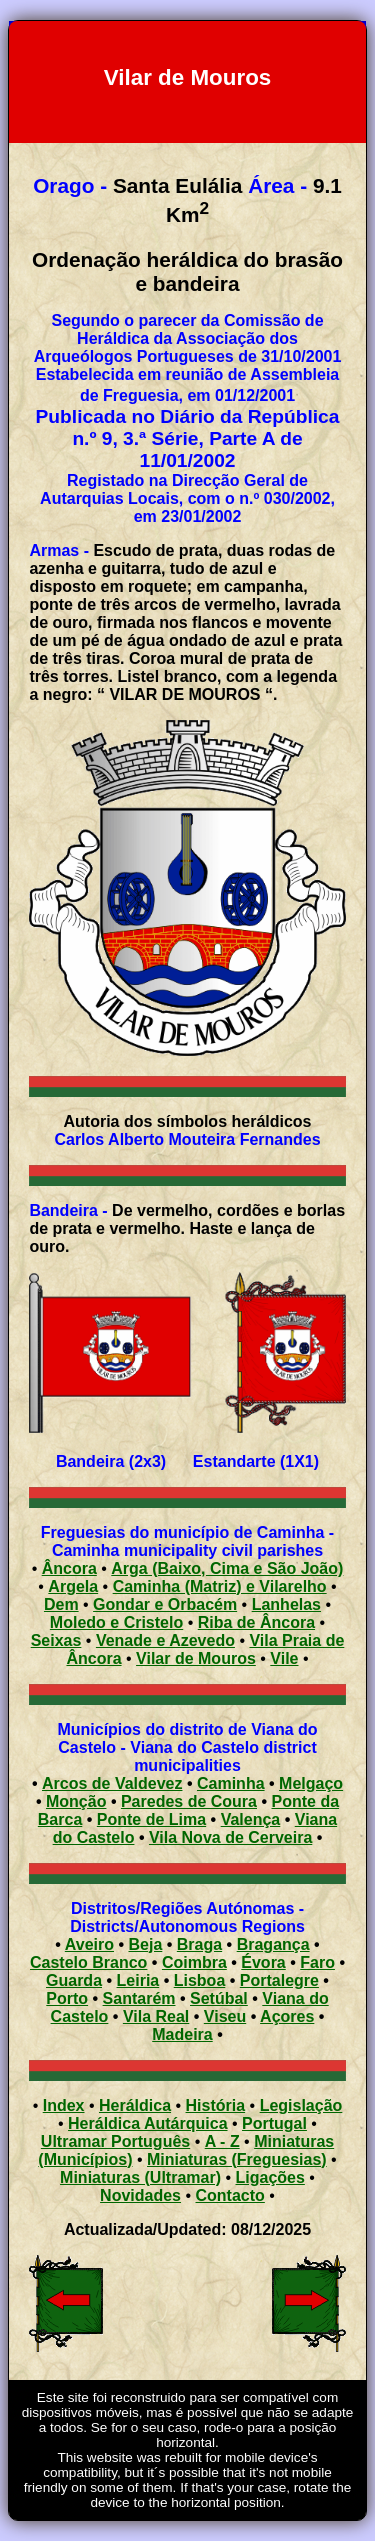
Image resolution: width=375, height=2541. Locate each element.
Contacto (230, 2195)
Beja (146, 1944)
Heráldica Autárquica (147, 2123)
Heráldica (135, 2105)
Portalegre (279, 1980)
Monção (76, 1801)
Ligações (270, 2177)
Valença (251, 1819)
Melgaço (311, 1783)
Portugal (274, 2123)
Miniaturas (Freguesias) (237, 2159)
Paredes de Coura (189, 1801)
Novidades (140, 2195)
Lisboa (200, 1980)
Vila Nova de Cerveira (230, 1837)
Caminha (231, 1783)
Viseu (225, 2016)
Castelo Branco (88, 1962)
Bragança (273, 1944)
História (216, 2105)
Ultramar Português (115, 2141)
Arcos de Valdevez (112, 1783)
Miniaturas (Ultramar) (140, 2177)
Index (64, 2105)
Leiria (138, 1980)
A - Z (222, 2141)
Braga (199, 1944)
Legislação (301, 2105)
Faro (317, 1962)
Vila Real (156, 2016)
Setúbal (219, 1998)
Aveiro (89, 1944)
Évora (263, 1962)
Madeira (182, 2034)
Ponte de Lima (151, 1819)
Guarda (74, 1980)
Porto (67, 1998)
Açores (287, 2016)
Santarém (139, 1998)
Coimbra (194, 1962)
